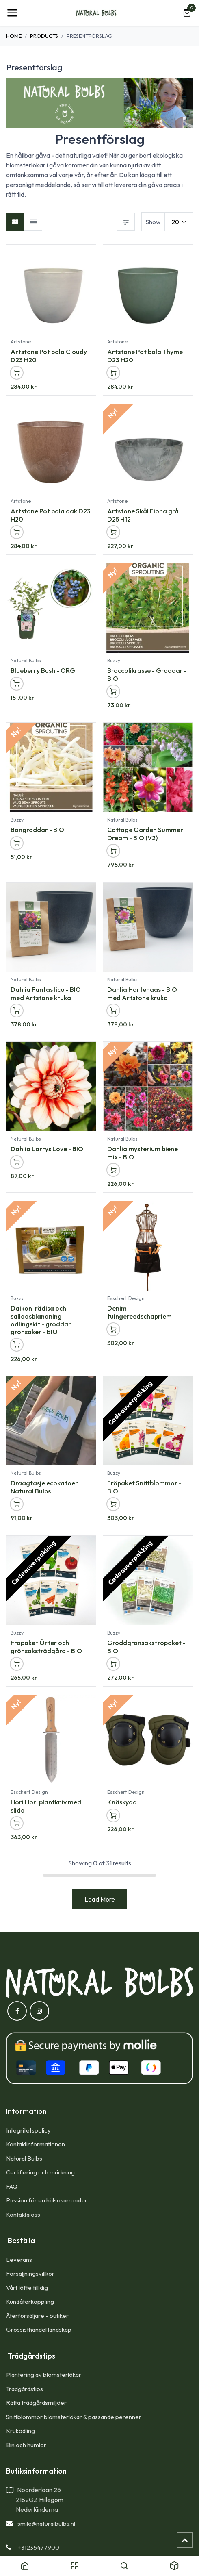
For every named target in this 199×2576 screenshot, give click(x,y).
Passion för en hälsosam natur (46, 2200)
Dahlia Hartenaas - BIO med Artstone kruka (142, 993)
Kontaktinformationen (35, 2144)
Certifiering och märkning (40, 2172)
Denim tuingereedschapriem (139, 1312)
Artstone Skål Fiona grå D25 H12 (143, 515)
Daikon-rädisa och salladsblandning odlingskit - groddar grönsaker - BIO (41, 1320)
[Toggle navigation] (12, 13)
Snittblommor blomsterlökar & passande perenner (73, 2417)
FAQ (11, 2186)
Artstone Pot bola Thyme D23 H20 (145, 356)
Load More (99, 1899)
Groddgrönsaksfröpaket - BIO (146, 1646)
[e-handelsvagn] (187, 13)
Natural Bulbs (24, 2158)
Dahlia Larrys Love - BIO (47, 1149)
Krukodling (20, 2431)
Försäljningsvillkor (30, 2273)
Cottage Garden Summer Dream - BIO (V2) (145, 834)
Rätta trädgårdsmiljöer (37, 2402)
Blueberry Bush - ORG (43, 671)
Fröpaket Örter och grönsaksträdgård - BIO (46, 1646)
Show (153, 222)
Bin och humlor (26, 2445)
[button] (17, 373)
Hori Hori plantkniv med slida (46, 1806)
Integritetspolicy (28, 2130)
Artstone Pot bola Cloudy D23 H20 (49, 356)
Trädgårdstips (24, 2389)
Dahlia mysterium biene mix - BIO (142, 1153)
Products (44, 36)
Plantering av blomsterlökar (43, 2374)
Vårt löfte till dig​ (27, 2287)
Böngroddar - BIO (37, 830)
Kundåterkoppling (30, 2301)
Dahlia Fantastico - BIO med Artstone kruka (46, 993)
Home (14, 36)
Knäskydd (122, 1802)
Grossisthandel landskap (38, 2329)
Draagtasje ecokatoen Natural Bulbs (45, 1487)
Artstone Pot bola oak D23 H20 (51, 515)
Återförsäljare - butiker (37, 2315)
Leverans (19, 2259)
